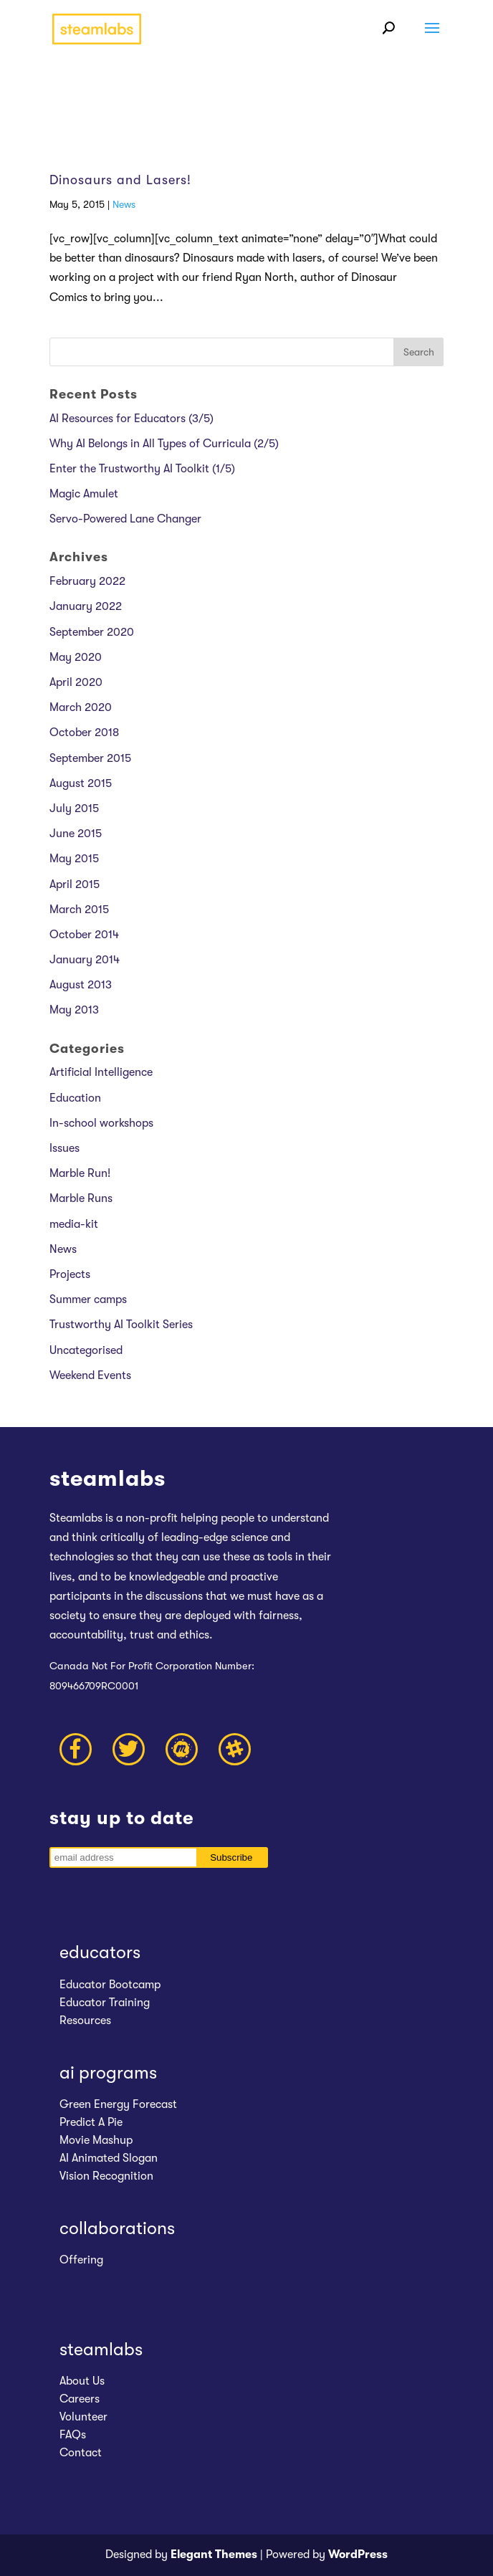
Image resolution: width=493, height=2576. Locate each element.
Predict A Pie (91, 2122)
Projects (69, 1274)
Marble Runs (81, 1198)
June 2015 (75, 833)
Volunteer (83, 2416)
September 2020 (91, 632)
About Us (82, 2381)
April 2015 (74, 884)
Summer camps (88, 1299)
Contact (80, 2452)
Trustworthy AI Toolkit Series (121, 1324)
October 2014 (84, 934)
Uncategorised (86, 1350)
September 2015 (90, 758)
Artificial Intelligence (101, 1072)
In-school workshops (101, 1123)
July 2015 (74, 808)
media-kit (73, 1224)
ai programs (108, 2072)
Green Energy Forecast (118, 2104)
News (124, 204)
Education (75, 1098)
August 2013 (80, 984)
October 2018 (84, 732)
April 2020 (75, 682)
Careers (79, 2399)
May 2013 (74, 1009)
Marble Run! (79, 1173)
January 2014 (84, 959)
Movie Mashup (96, 2140)
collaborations (117, 2228)
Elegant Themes (214, 2554)
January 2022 (85, 606)
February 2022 (87, 581)
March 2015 (79, 909)
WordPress (358, 2554)
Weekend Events (90, 1375)
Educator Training (104, 2002)
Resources (85, 2020)
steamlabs (101, 2349)
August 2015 (80, 783)
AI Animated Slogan (108, 2158)
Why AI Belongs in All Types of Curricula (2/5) (164, 443)
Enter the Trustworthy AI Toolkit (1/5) (142, 468)
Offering (81, 2259)
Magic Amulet (83, 493)
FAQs (72, 2434)
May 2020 (75, 657)
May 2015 (74, 858)
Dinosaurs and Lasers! (120, 180)
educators (99, 1952)
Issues (64, 1148)
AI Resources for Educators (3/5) (131, 418)
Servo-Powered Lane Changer (125, 518)
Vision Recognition (106, 2176)
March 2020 (80, 707)
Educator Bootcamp (110, 1984)
